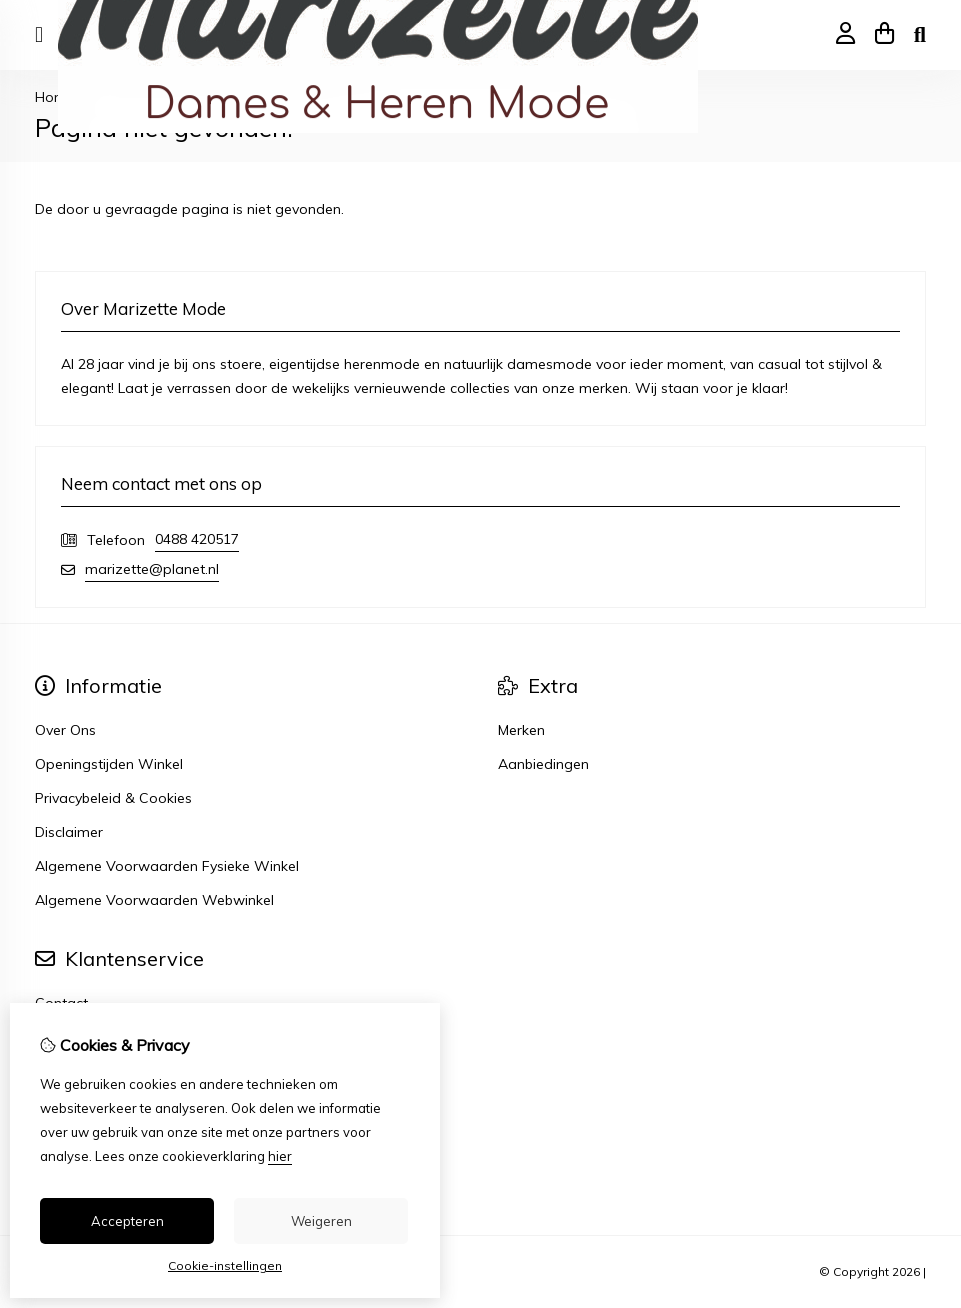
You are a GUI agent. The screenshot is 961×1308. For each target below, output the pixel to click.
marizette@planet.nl (152, 569)
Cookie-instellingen (225, 1265)
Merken (521, 730)
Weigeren (321, 1221)
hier (280, 1156)
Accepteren (127, 1221)
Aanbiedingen (543, 764)
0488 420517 (197, 539)
